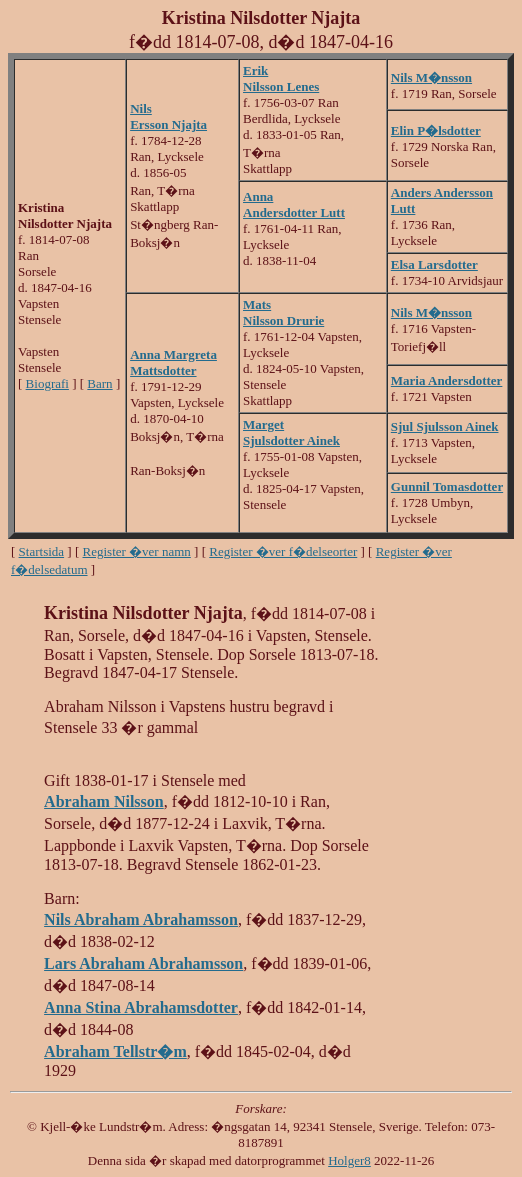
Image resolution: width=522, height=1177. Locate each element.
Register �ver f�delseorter (283, 551)
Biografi (47, 383)
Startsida (42, 551)
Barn (99, 383)
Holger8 (349, 1160)
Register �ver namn (137, 551)
